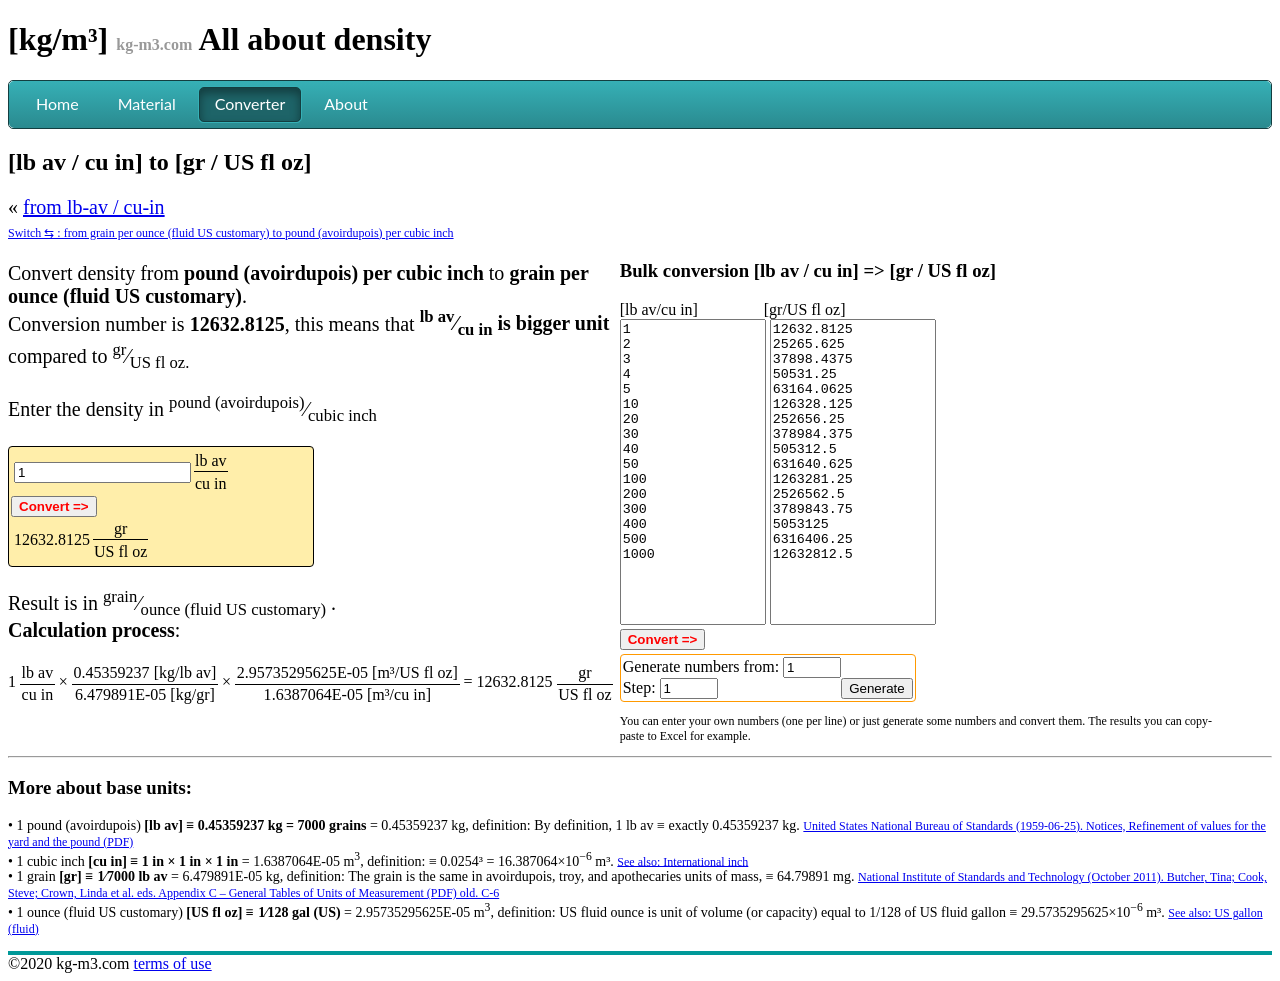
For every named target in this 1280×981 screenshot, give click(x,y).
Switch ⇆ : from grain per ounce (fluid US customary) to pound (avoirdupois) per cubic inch (231, 233)
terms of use (172, 963)
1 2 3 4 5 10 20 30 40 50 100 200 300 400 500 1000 (693, 472)
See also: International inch (682, 861)
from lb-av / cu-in (94, 207)
